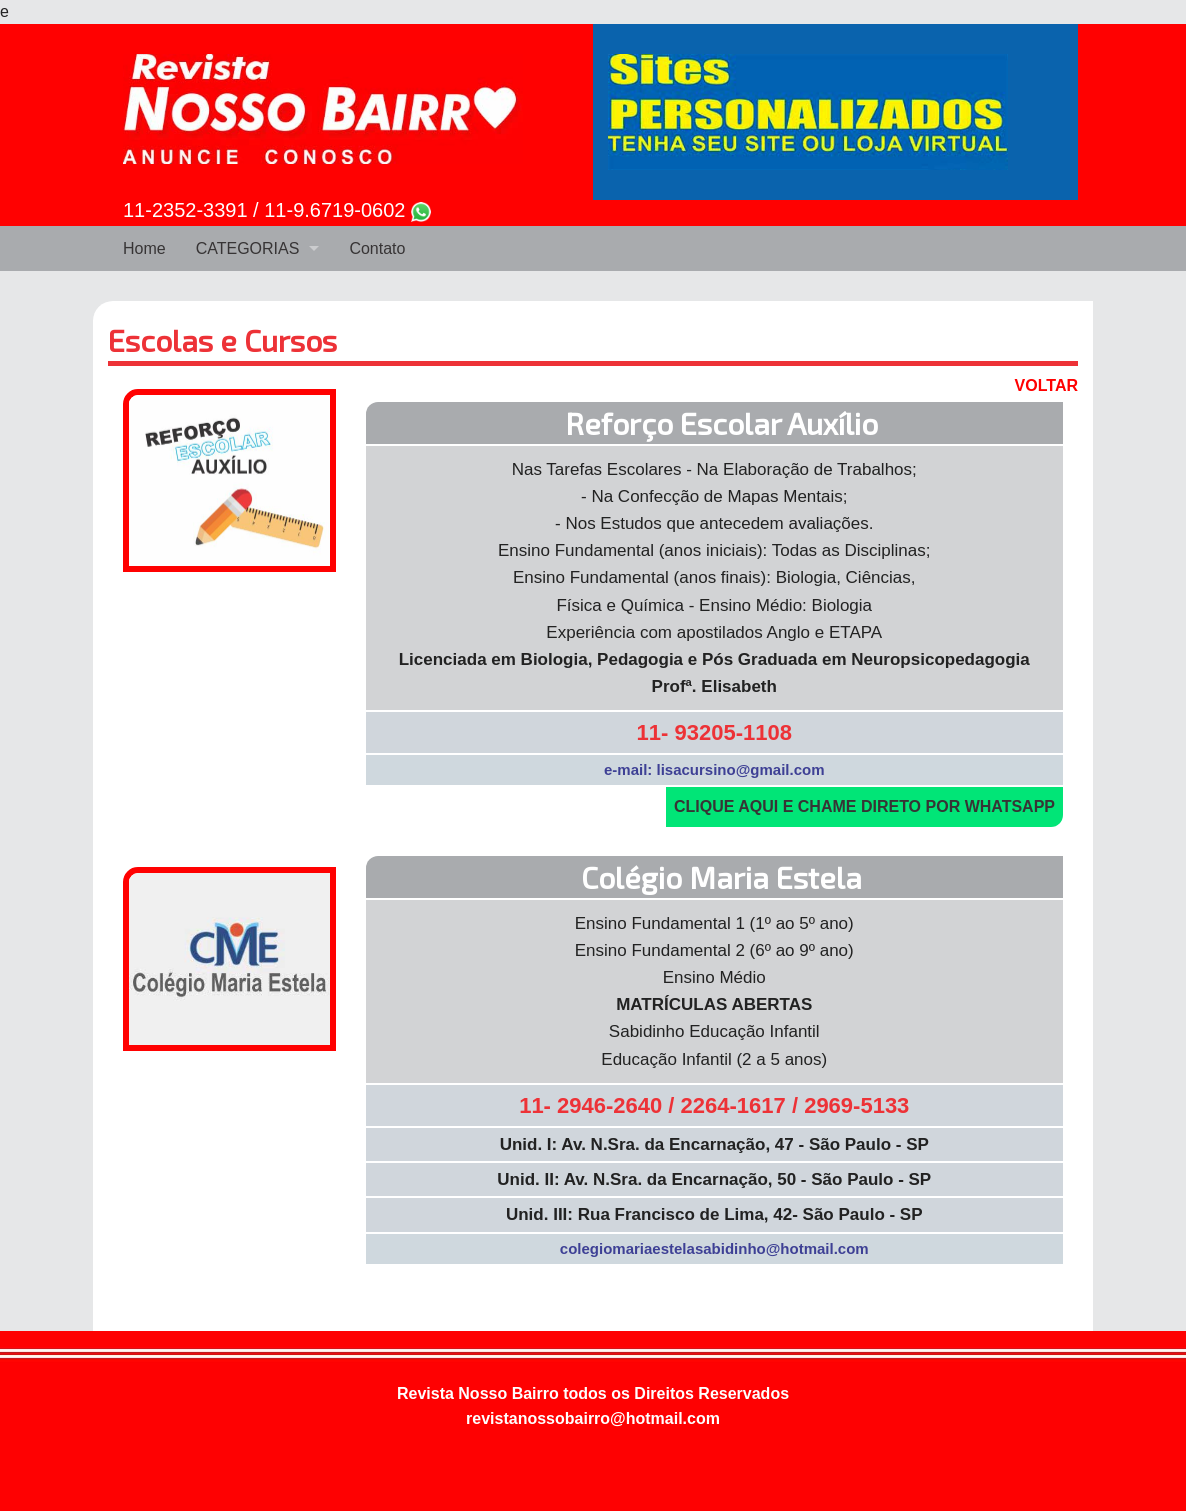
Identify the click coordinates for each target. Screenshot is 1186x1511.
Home (144, 248)
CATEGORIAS (248, 248)
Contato (377, 248)
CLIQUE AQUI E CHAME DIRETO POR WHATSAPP (864, 806)
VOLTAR (1046, 385)
